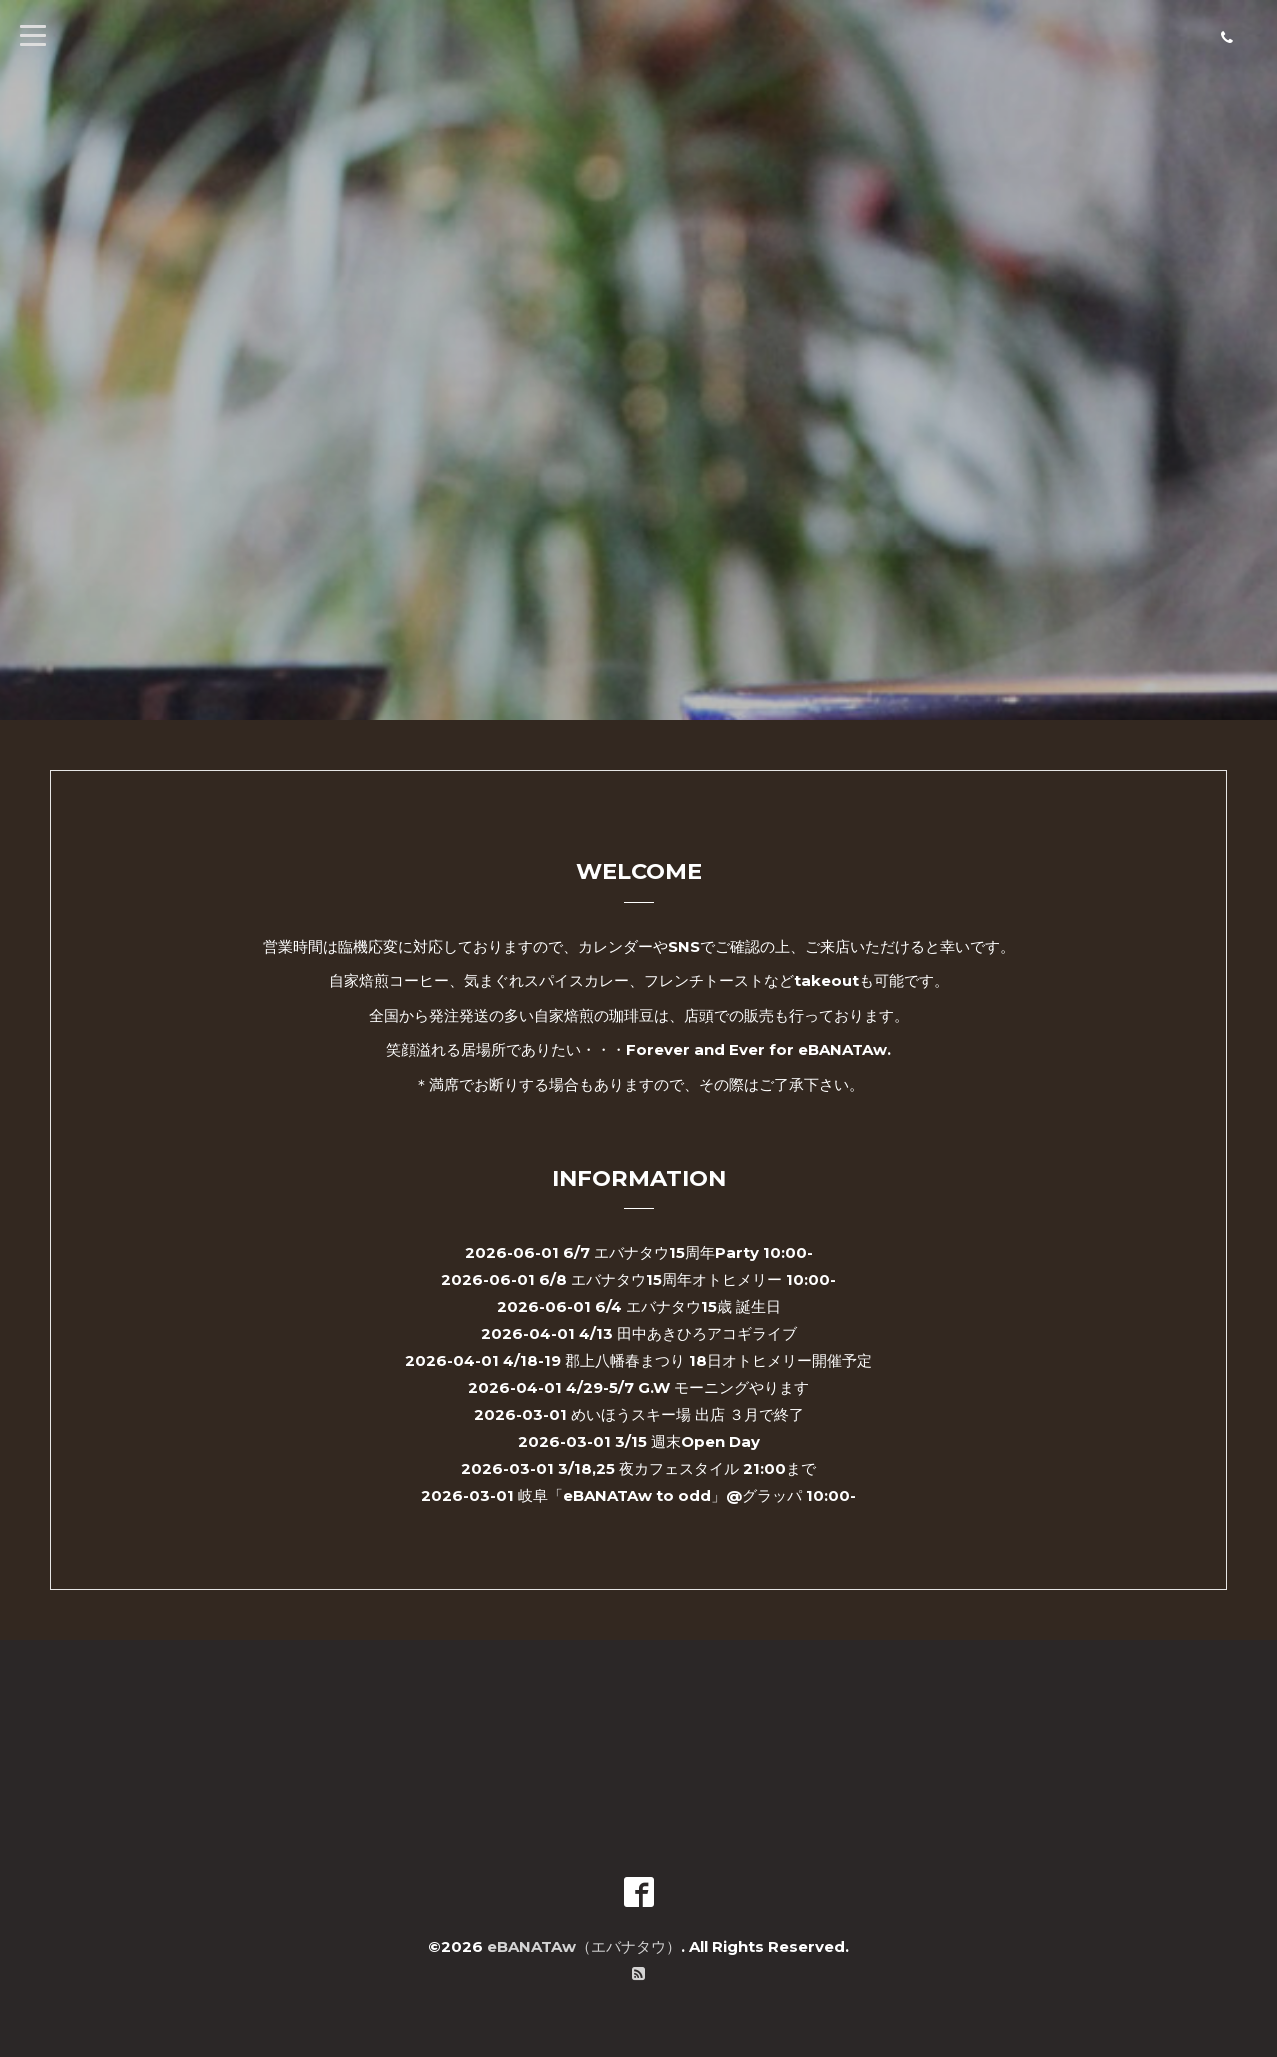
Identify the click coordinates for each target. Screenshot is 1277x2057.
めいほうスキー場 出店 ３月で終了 (687, 1414)
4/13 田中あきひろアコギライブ (688, 1333)
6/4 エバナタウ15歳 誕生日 (688, 1306)
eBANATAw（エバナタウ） (584, 1946)
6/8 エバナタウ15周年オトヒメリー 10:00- (687, 1279)
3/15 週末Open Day (687, 1441)
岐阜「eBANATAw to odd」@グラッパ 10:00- (687, 1495)
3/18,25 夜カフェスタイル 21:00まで (687, 1468)
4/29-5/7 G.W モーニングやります (687, 1387)
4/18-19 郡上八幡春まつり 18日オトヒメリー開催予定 (687, 1360)
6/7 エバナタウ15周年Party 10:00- (688, 1252)
